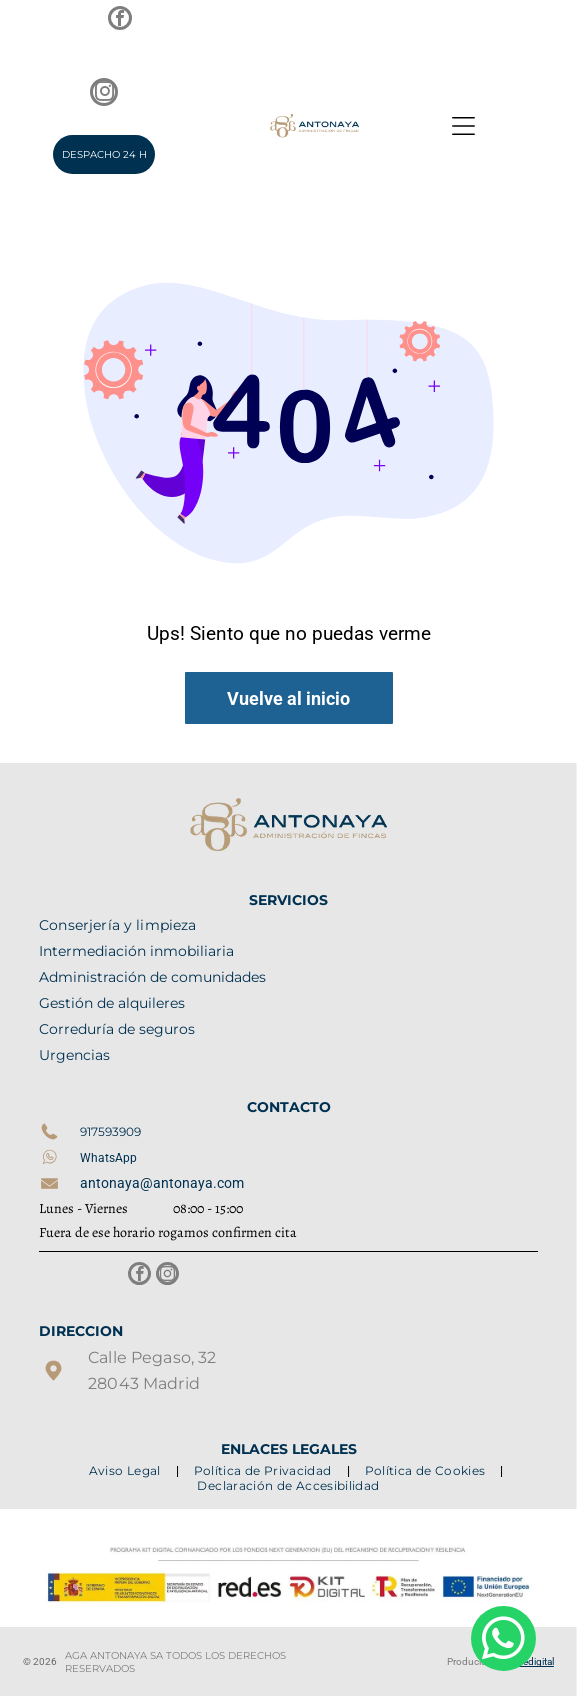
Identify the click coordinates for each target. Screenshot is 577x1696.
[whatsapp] (503, 1641)
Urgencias (74, 1055)
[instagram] (104, 94)
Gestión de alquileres (112, 1003)
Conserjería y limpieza (118, 925)
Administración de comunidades (152, 977)
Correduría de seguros (117, 1029)
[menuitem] (126, 1470)
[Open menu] (463, 126)
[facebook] (120, 20)
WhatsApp (108, 1158)
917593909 (110, 1131)
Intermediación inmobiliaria (136, 951)
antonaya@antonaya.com (162, 1183)
